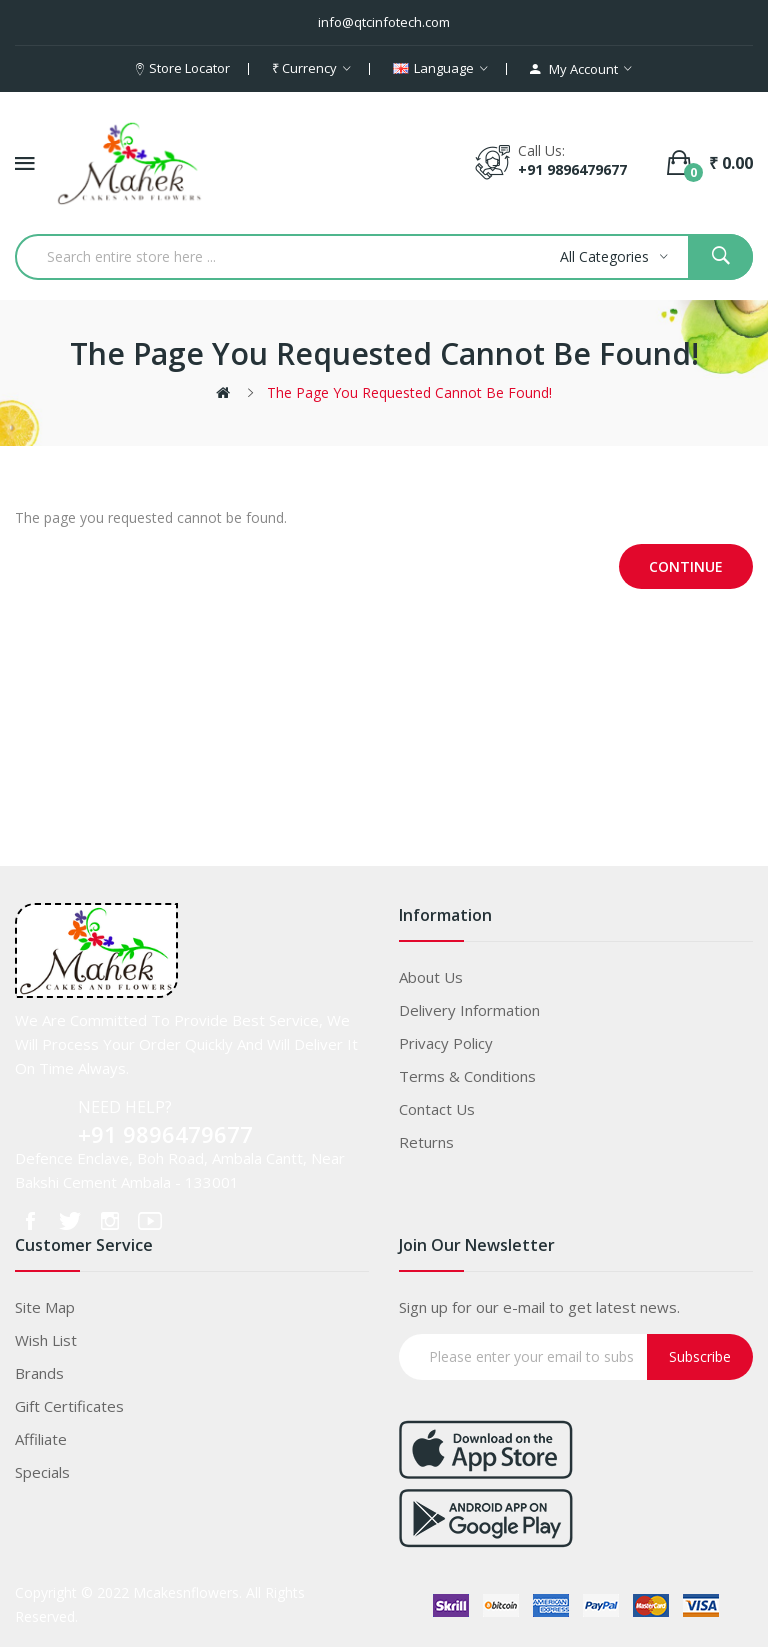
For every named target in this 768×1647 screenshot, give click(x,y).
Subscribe (700, 1356)
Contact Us (437, 1109)
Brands (39, 1373)
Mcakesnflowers (186, 1592)
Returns (426, 1142)
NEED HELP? (125, 1107)
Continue (686, 566)
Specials (42, 1472)
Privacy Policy (446, 1043)
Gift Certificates (69, 1406)
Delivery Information (469, 1010)
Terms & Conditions (467, 1076)
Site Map (45, 1307)
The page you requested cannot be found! (409, 392)
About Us (431, 977)
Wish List (46, 1340)
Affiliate (41, 1439)
